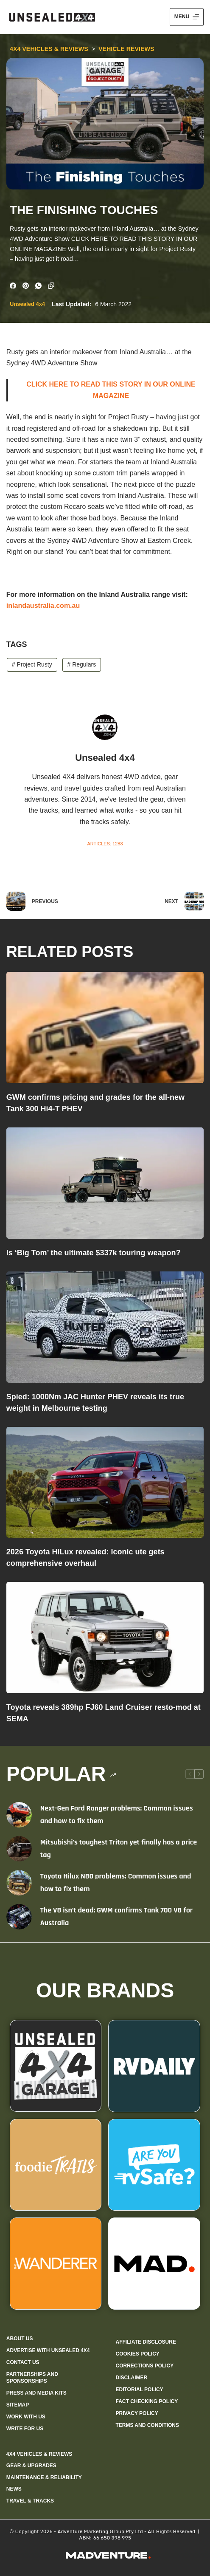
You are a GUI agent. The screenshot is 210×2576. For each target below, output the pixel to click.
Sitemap (17, 2405)
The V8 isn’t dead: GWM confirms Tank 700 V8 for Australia (116, 1916)
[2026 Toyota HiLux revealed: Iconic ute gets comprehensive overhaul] (105, 1482)
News (14, 2489)
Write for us (24, 2429)
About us (19, 2339)
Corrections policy (144, 2366)
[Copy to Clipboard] (51, 285)
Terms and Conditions (147, 2425)
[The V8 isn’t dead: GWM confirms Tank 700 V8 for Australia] (19, 1916)
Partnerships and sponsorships (32, 2377)
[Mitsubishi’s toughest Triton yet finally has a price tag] (19, 1848)
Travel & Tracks (30, 2501)
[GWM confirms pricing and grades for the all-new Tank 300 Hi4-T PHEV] (105, 1027)
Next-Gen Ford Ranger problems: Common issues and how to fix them (116, 1814)
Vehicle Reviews (126, 48)
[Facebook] (13, 285)
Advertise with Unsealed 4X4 (48, 2350)
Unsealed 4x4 (27, 304)
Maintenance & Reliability (44, 2477)
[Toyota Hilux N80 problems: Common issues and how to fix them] (19, 1882)
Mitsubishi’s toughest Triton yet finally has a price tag (118, 1848)
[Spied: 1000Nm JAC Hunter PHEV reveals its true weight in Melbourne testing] (105, 1327)
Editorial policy (139, 2389)
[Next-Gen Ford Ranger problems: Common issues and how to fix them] (19, 1814)
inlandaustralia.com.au (43, 605)
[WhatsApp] (38, 285)
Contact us (22, 2362)
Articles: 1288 (105, 843)
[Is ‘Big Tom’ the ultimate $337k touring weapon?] (105, 1183)
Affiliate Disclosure (145, 2342)
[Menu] (187, 17)
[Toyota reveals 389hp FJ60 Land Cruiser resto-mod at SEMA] (105, 1637)
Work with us (25, 2417)
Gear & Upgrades (31, 2466)
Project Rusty (32, 664)
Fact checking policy (146, 2401)
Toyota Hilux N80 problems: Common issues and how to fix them (115, 1882)
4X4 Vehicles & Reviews (49, 48)
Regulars (81, 664)
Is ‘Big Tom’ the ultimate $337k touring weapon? (93, 1252)
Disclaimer (131, 2378)
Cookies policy (137, 2354)
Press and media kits (36, 2393)
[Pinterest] (25, 285)
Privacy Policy (136, 2413)
